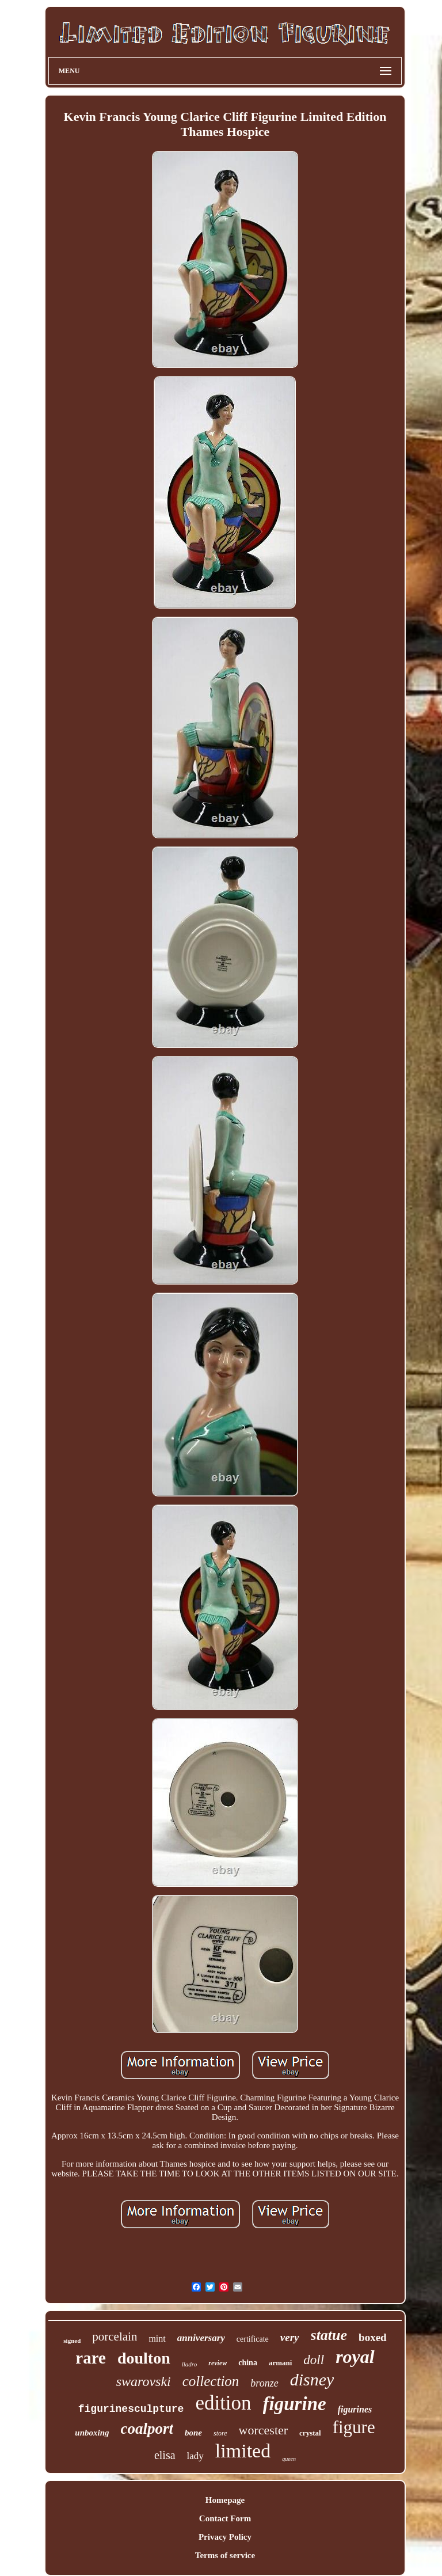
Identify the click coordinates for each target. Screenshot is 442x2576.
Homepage (225, 2500)
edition (223, 2403)
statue (329, 2335)
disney (312, 2379)
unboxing (92, 2432)
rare (90, 2358)
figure (354, 2427)
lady (195, 2455)
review (217, 2363)
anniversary (201, 2337)
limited (242, 2450)
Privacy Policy (225, 2536)
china (247, 2362)
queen (289, 2459)
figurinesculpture (131, 2409)
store (220, 2433)
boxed (373, 2337)
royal (355, 2356)
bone (193, 2432)
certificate (253, 2339)
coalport (147, 2428)
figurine (294, 2403)
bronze (264, 2383)
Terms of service (225, 2555)
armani (280, 2362)
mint (156, 2338)
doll (313, 2360)
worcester (263, 2430)
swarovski (143, 2381)
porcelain (114, 2336)
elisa (165, 2455)
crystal (310, 2433)
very (289, 2337)
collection (210, 2381)
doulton (143, 2358)
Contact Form (225, 2518)
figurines (355, 2409)
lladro (189, 2364)
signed (72, 2340)
